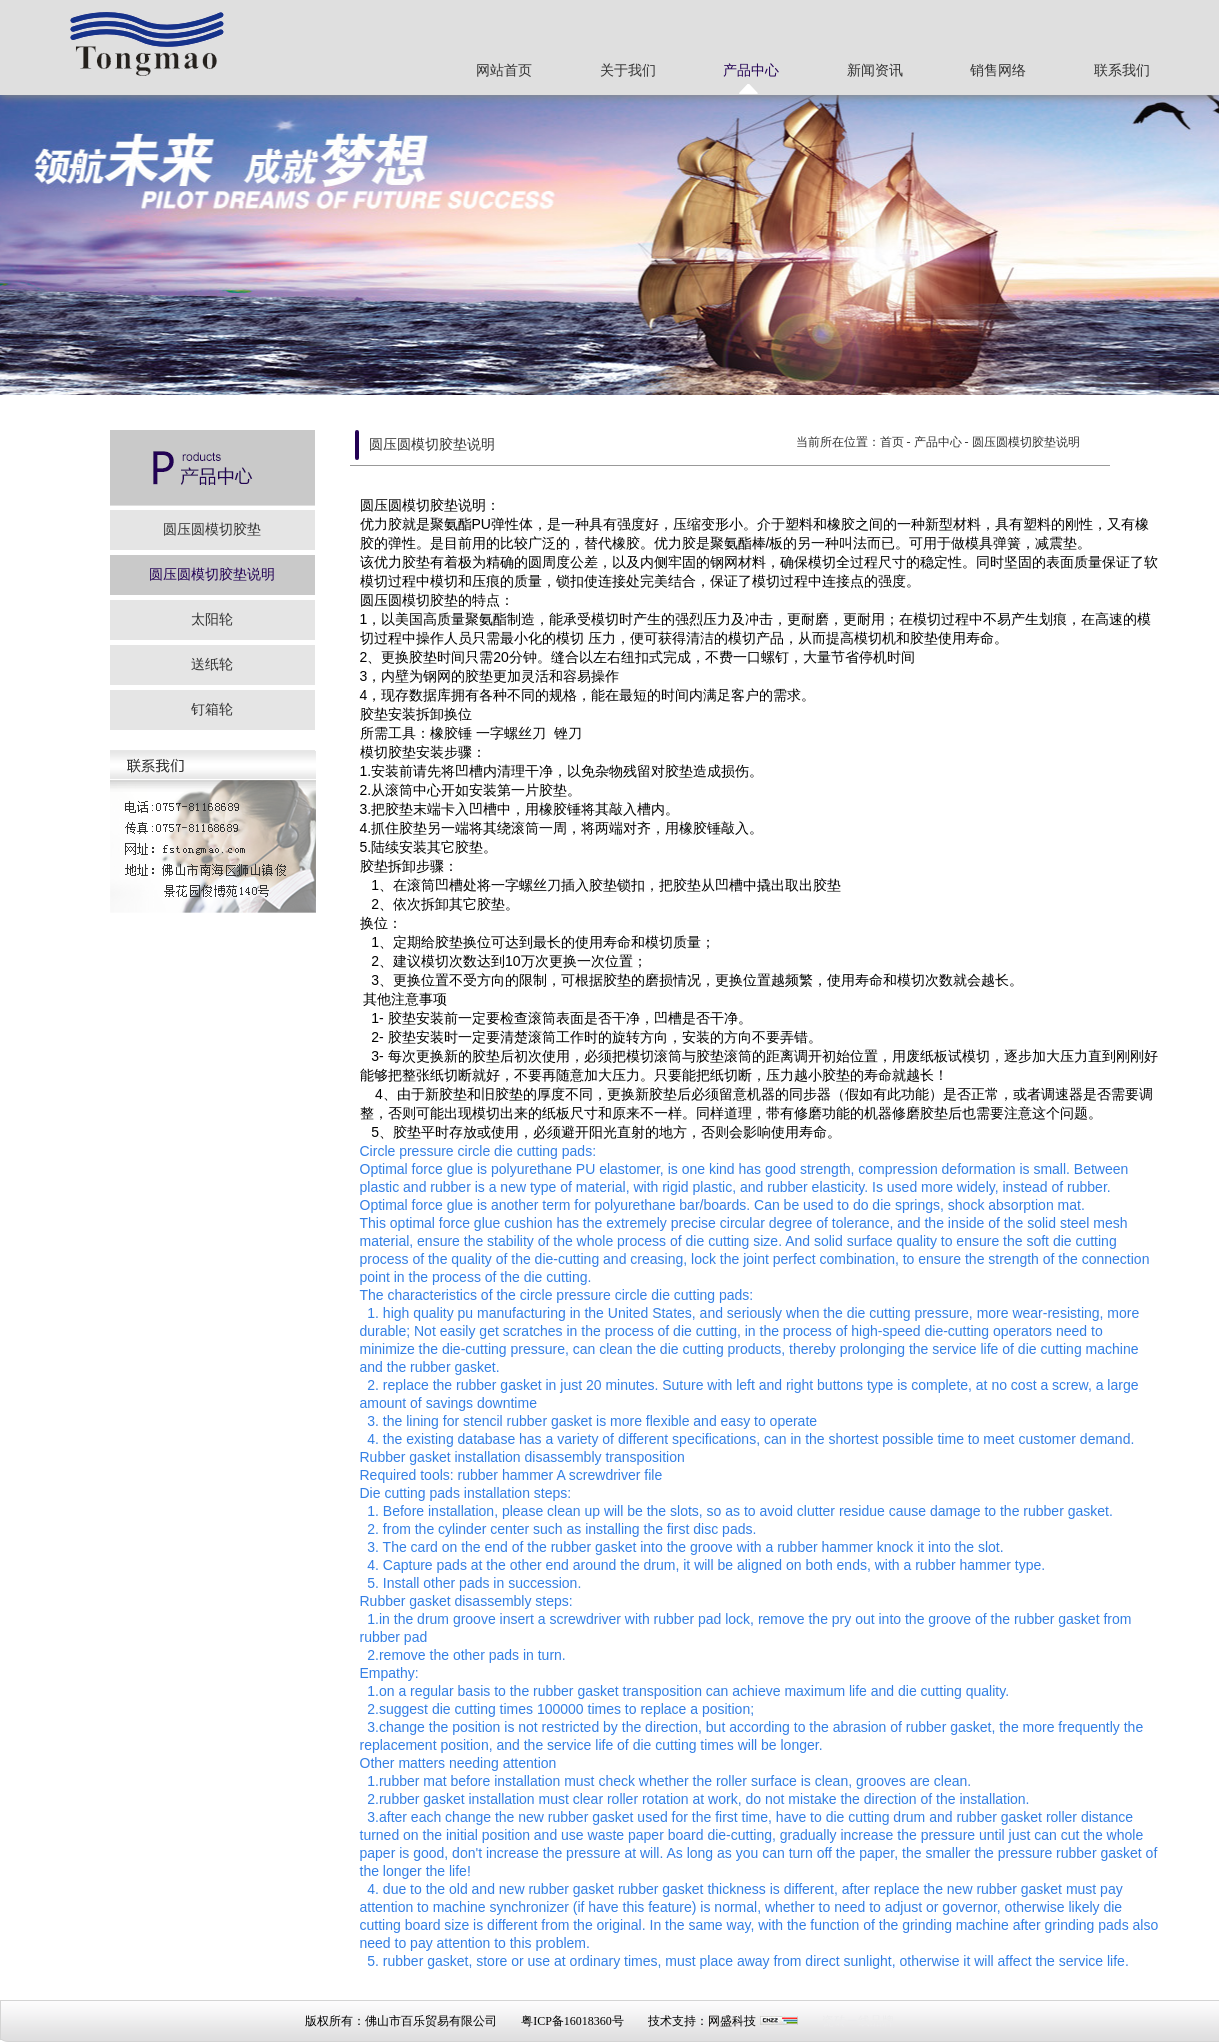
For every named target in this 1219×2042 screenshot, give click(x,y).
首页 (892, 442)
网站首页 (504, 70)
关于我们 (628, 70)
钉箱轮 (212, 709)
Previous (15, 242)
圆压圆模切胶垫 (212, 529)
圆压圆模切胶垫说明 (212, 574)
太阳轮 (212, 619)
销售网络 (998, 70)
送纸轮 (212, 664)
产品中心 (751, 70)
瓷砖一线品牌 (858, 2021)
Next (1203, 242)
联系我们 (1122, 70)
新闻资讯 (875, 70)
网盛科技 (732, 2021)
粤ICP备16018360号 (572, 2021)
